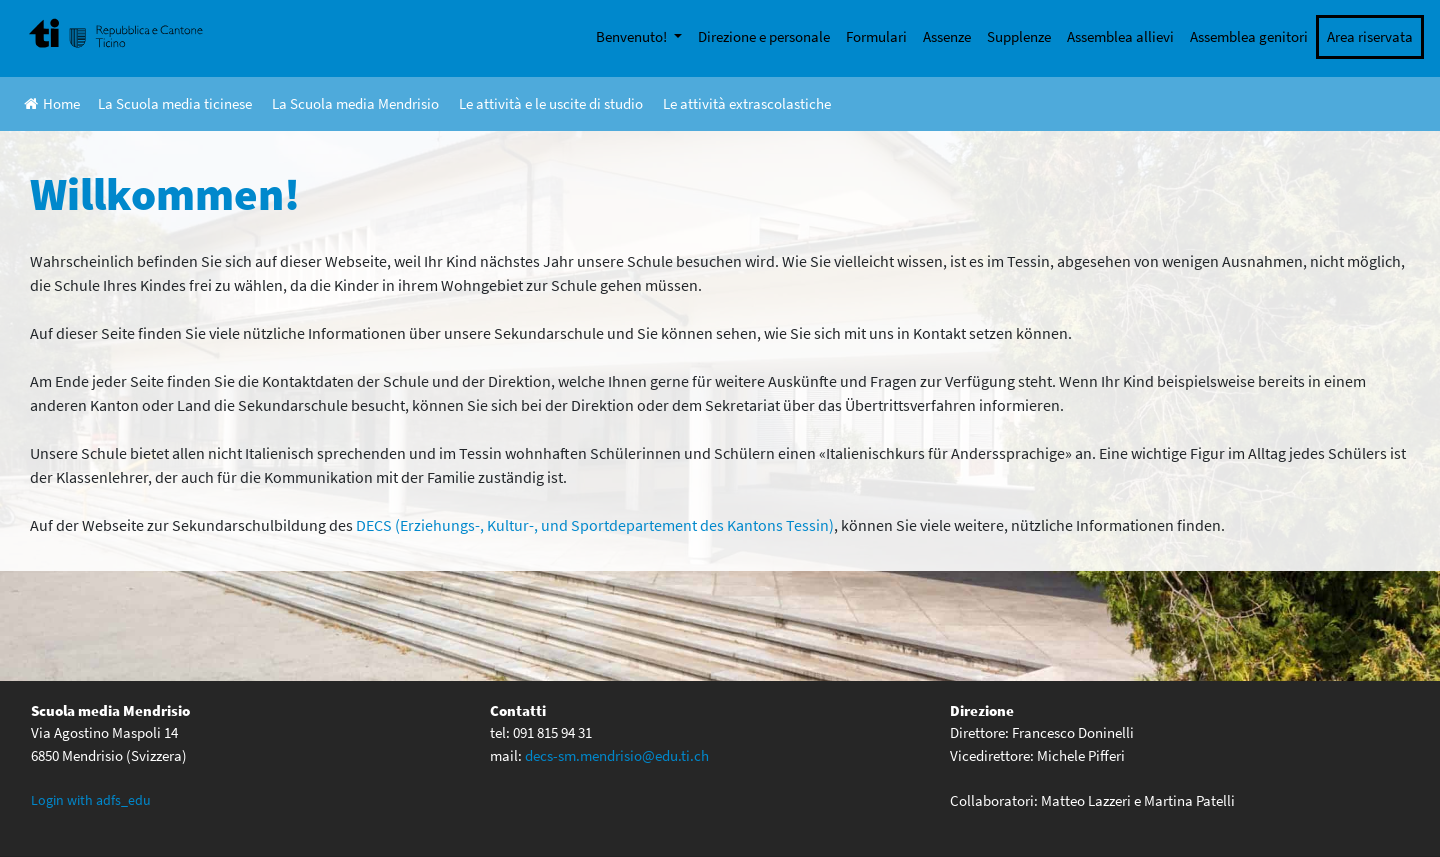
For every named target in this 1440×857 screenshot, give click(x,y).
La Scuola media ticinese (175, 103)
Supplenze (1019, 36)
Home (52, 103)
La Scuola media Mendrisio (355, 103)
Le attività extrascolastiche (747, 103)
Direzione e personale (764, 36)
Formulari (876, 36)
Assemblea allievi (1120, 36)
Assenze (947, 36)
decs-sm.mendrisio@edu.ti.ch (617, 755)
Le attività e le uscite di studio (551, 103)
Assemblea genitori (1249, 36)
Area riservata (1370, 36)
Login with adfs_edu (91, 800)
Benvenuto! (633, 36)
